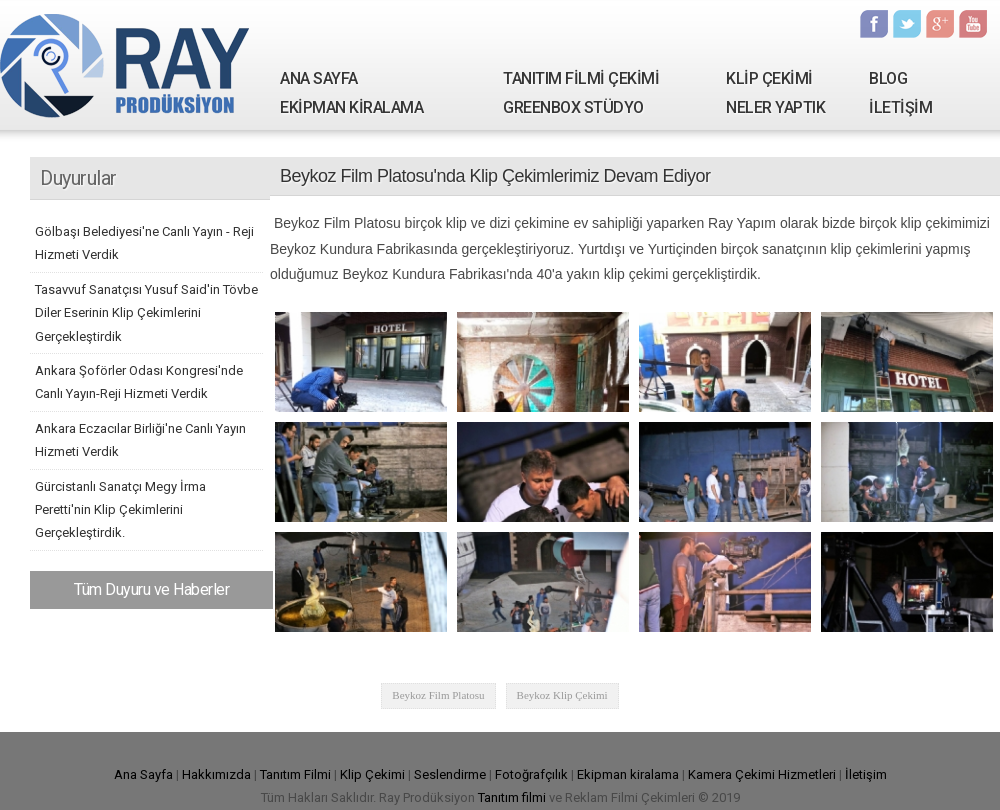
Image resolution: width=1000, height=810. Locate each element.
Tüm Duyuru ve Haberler (151, 589)
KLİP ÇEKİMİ (769, 78)
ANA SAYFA (319, 78)
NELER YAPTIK (775, 107)
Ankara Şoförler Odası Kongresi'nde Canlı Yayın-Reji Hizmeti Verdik (139, 382)
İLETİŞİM (900, 107)
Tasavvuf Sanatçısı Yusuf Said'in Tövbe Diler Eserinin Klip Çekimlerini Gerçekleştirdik (146, 313)
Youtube (973, 24)
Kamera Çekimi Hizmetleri (762, 774)
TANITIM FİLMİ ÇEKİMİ (581, 78)
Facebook (874, 24)
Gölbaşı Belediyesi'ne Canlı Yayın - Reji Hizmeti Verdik (144, 243)
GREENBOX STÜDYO (573, 107)
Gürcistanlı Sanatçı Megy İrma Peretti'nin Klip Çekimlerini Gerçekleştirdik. (120, 510)
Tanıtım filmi (512, 797)
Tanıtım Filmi (295, 774)
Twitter (907, 24)
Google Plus (940, 24)
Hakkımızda (216, 774)
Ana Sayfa (143, 774)
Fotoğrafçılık (531, 774)
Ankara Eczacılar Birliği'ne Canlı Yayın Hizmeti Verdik (140, 440)
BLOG (888, 78)
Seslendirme (450, 774)
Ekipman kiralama (628, 774)
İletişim (866, 774)
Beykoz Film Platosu (438, 695)
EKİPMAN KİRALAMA (351, 107)
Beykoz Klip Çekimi (562, 695)
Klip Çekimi (372, 774)
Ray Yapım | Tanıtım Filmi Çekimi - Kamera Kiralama (125, 65)
